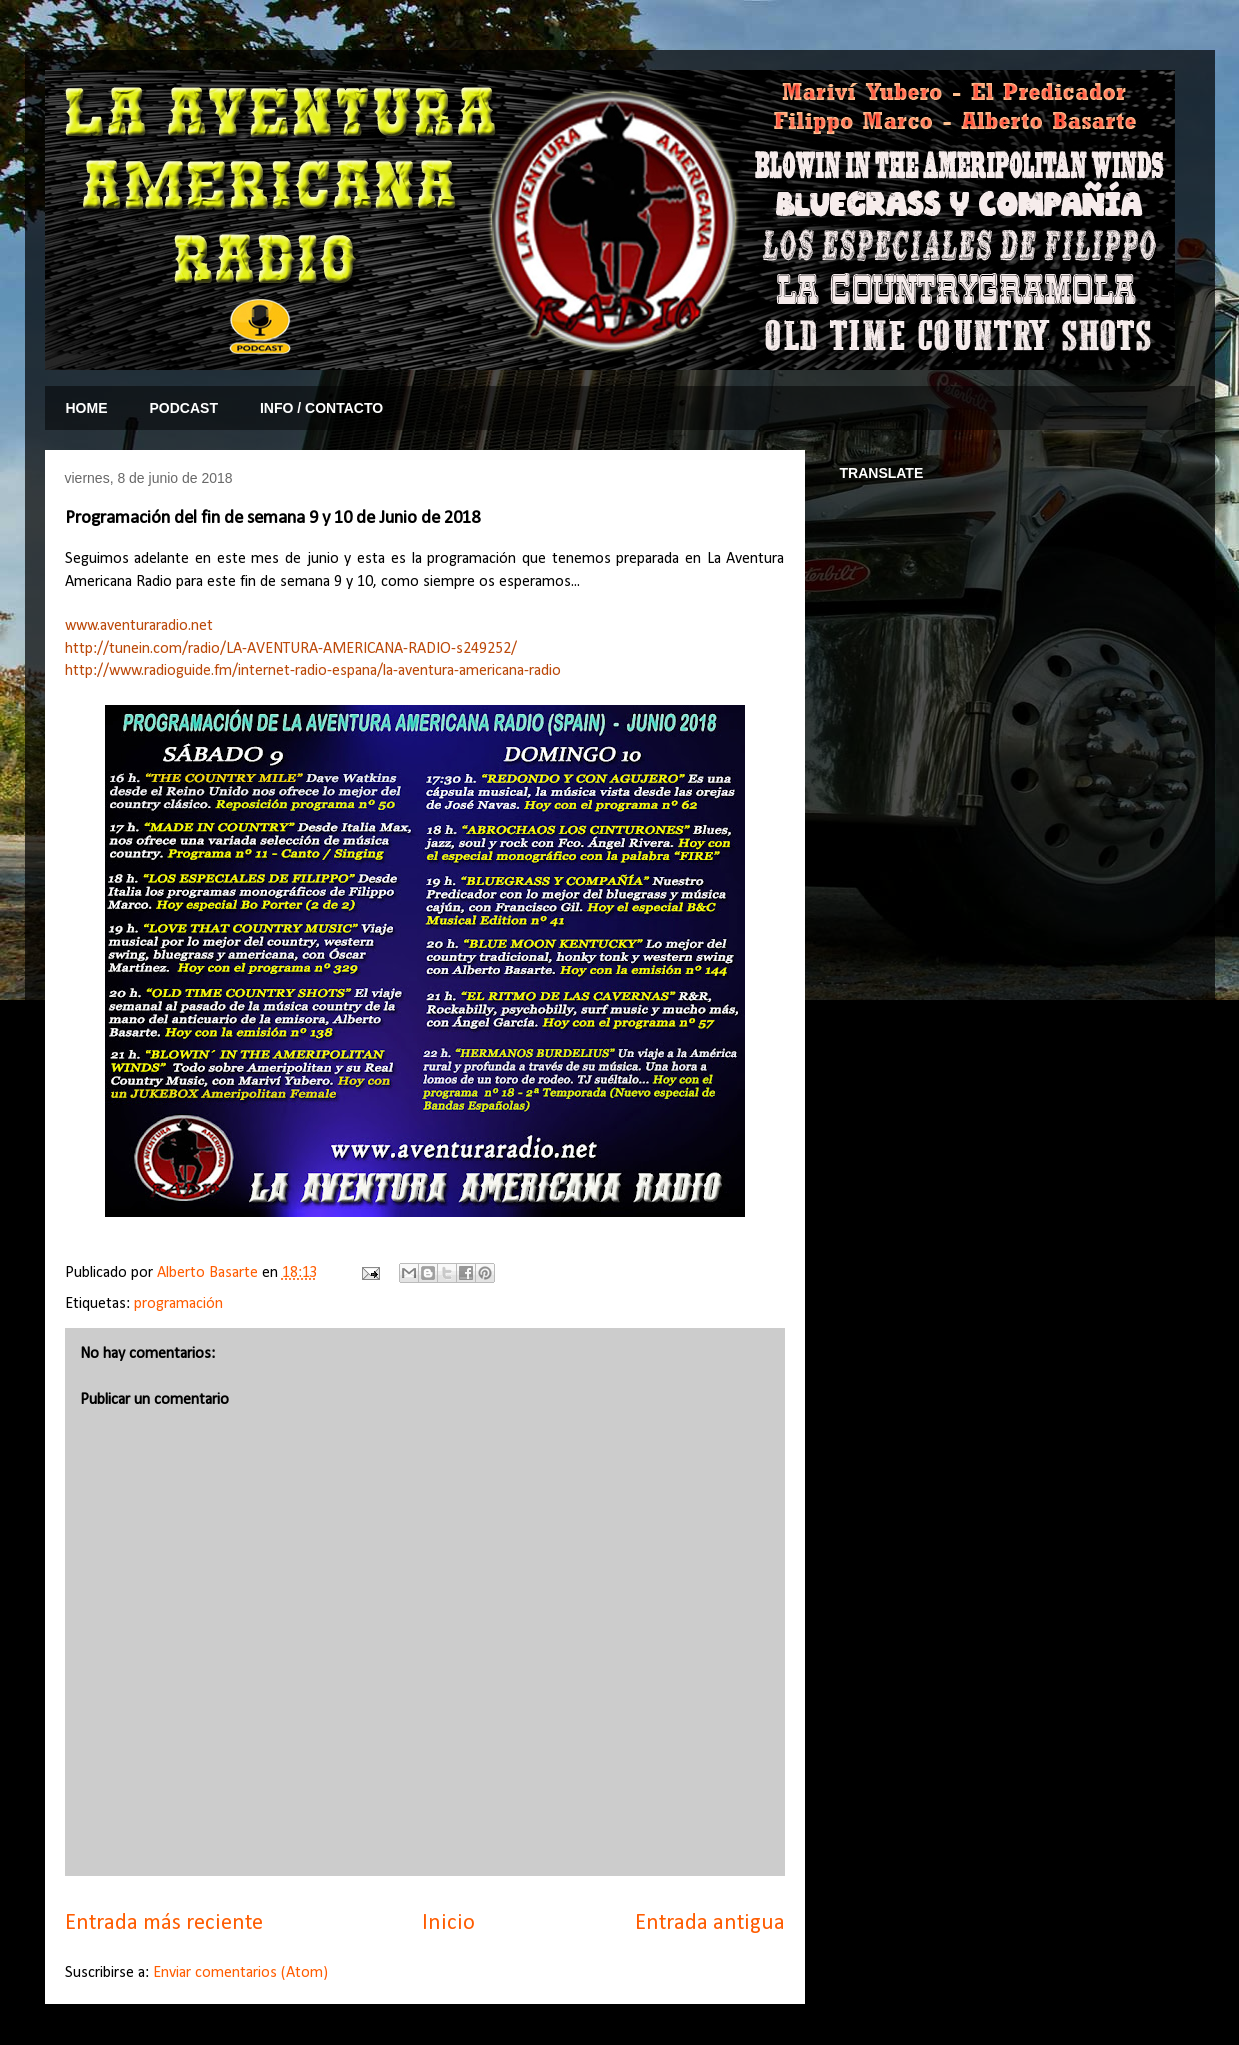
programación (178, 1304)
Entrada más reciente (164, 1923)
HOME (87, 408)
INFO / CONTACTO (321, 408)
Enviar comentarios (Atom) (240, 1973)
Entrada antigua (710, 1923)
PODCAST (184, 408)
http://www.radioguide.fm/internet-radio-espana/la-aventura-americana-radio (313, 671)
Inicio (448, 1923)
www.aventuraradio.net (139, 626)
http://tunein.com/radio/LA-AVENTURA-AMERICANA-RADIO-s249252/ (291, 649)
